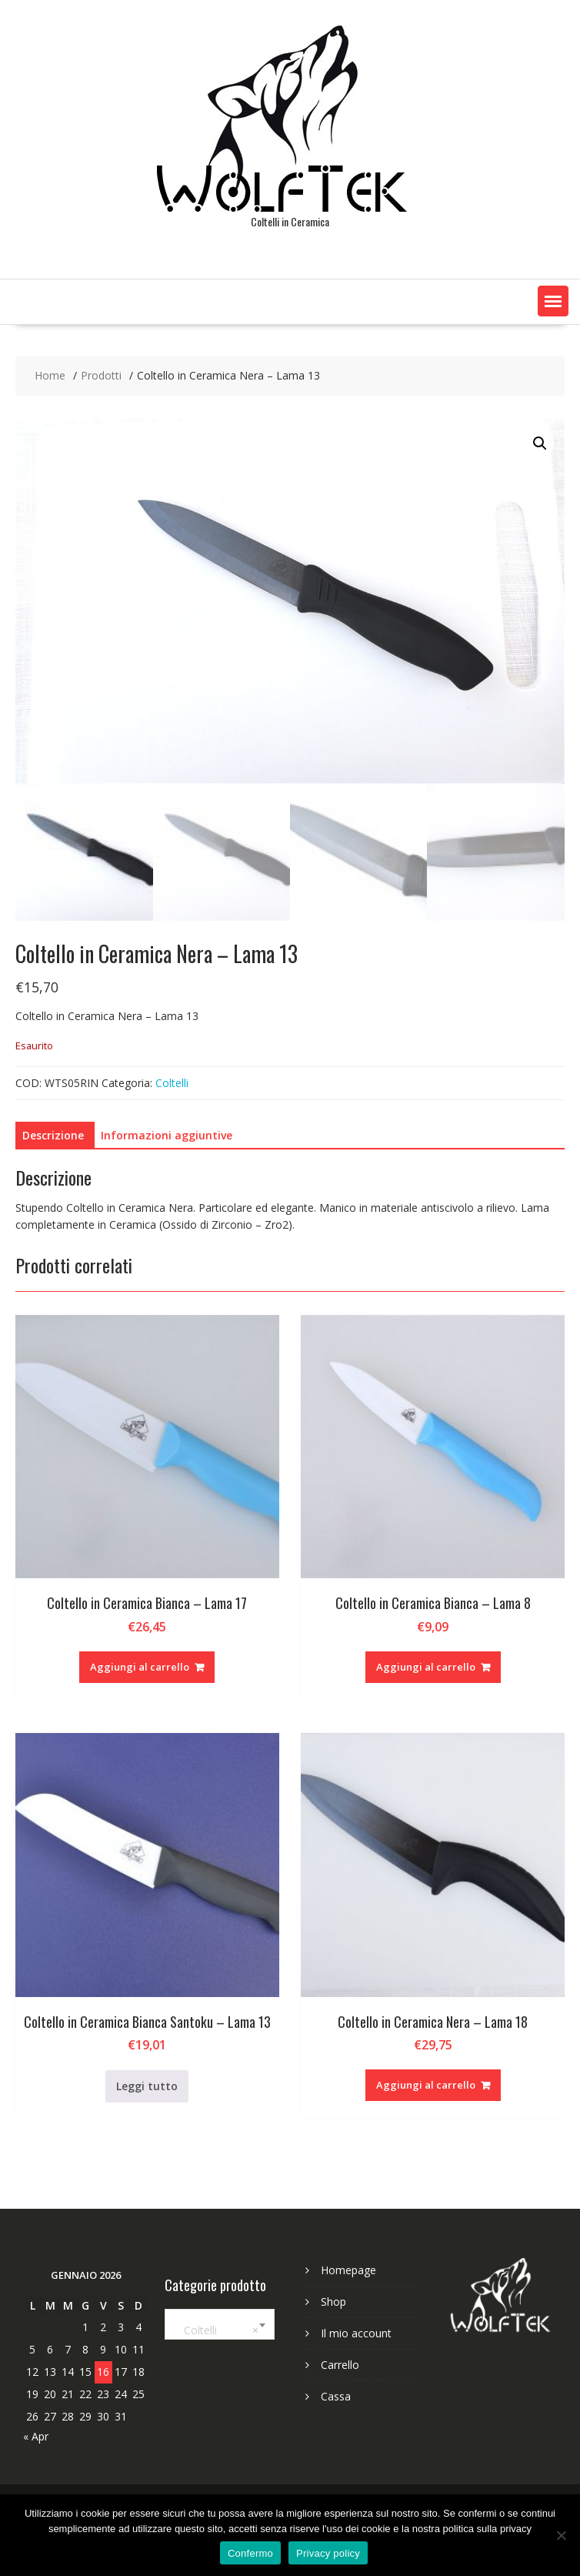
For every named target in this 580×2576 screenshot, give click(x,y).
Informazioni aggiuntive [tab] (166, 1135)
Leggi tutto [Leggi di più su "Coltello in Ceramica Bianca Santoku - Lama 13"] (147, 2086)
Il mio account (356, 2333)
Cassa (336, 2396)
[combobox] (220, 2324)
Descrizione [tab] (53, 1135)
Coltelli (171, 1083)
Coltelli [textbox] (216, 2330)
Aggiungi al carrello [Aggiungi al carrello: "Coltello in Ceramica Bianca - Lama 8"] (425, 1667)
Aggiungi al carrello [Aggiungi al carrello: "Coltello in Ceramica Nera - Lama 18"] (425, 2085)
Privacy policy (328, 2553)
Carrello (340, 2364)
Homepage (348, 2270)
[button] (553, 301)
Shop (333, 2301)
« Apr (35, 2436)
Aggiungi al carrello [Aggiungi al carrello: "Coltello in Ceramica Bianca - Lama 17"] (139, 1667)
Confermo (250, 2553)
